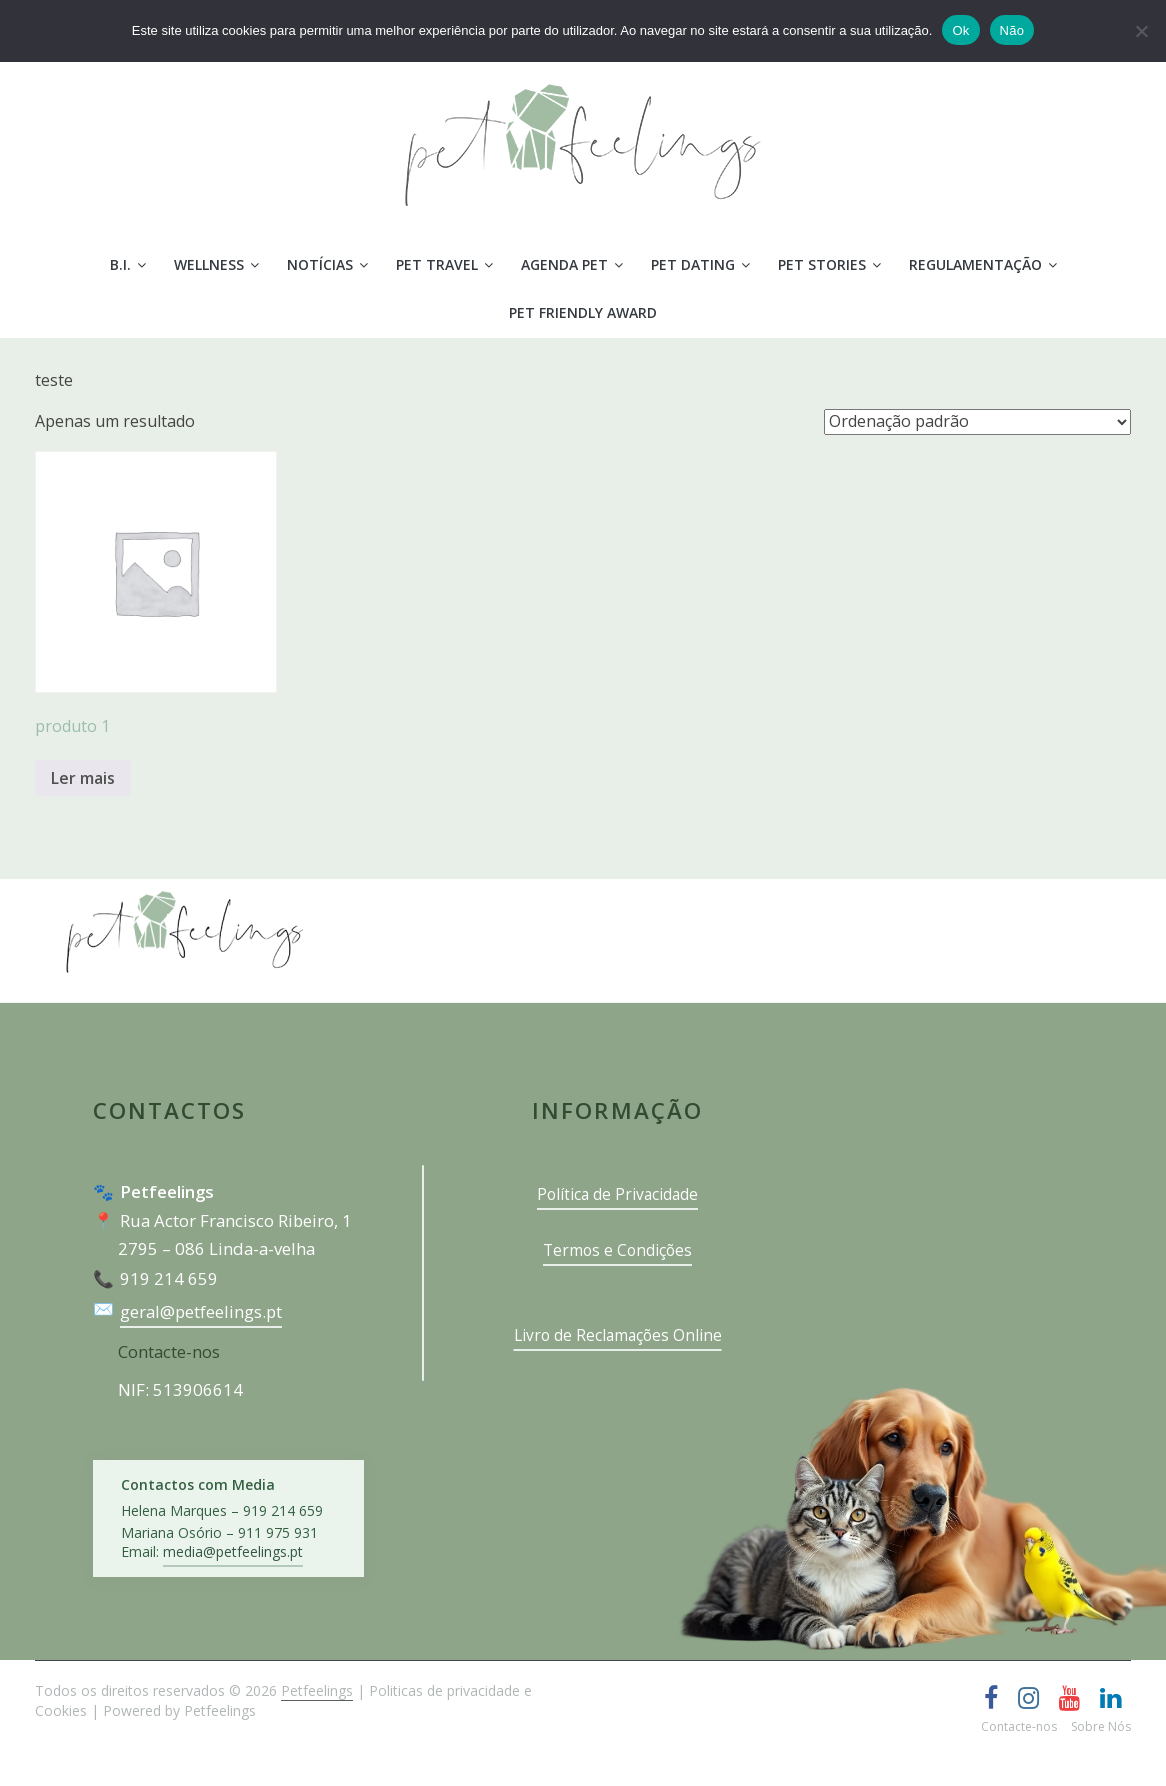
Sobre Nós (1101, 1726)
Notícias (320, 264)
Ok (960, 30)
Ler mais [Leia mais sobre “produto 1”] (83, 778)
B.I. (120, 264)
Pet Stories (822, 264)
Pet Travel (437, 264)
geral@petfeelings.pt (201, 1311)
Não (1012, 30)
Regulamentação (975, 264)
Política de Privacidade (617, 1194)
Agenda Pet (564, 264)
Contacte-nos (169, 1351)
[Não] (1141, 31)
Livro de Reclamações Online (618, 1335)
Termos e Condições (617, 1250)
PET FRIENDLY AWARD (583, 312)
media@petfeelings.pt (233, 1551)
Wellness (209, 264)
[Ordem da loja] (977, 422)
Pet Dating (693, 264)
